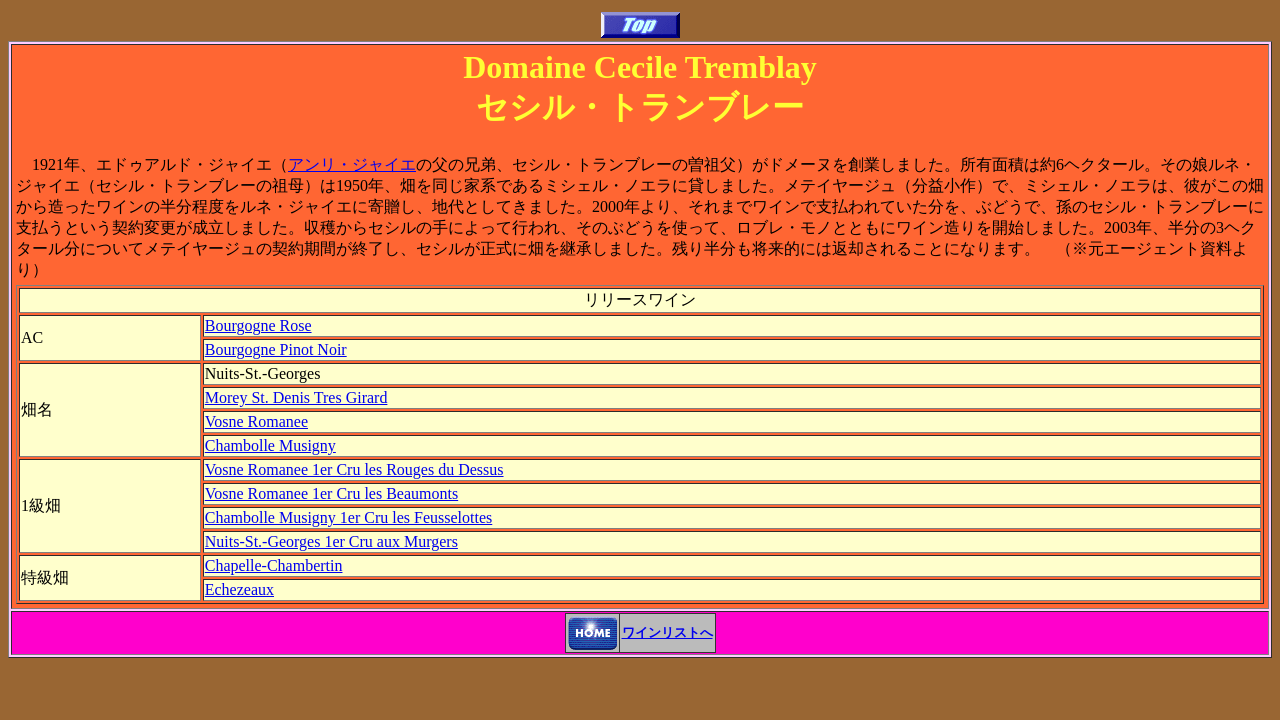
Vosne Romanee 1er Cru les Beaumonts (331, 493)
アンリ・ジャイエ (352, 164)
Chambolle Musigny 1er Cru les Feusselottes (349, 517)
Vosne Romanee (256, 421)
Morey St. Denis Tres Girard (296, 397)
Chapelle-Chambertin (274, 565)
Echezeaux (239, 589)
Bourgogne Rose (258, 325)
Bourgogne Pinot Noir (276, 349)
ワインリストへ (667, 633)
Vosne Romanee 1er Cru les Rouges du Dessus (354, 469)
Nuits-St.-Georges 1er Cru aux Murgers (331, 541)
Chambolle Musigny (270, 445)
